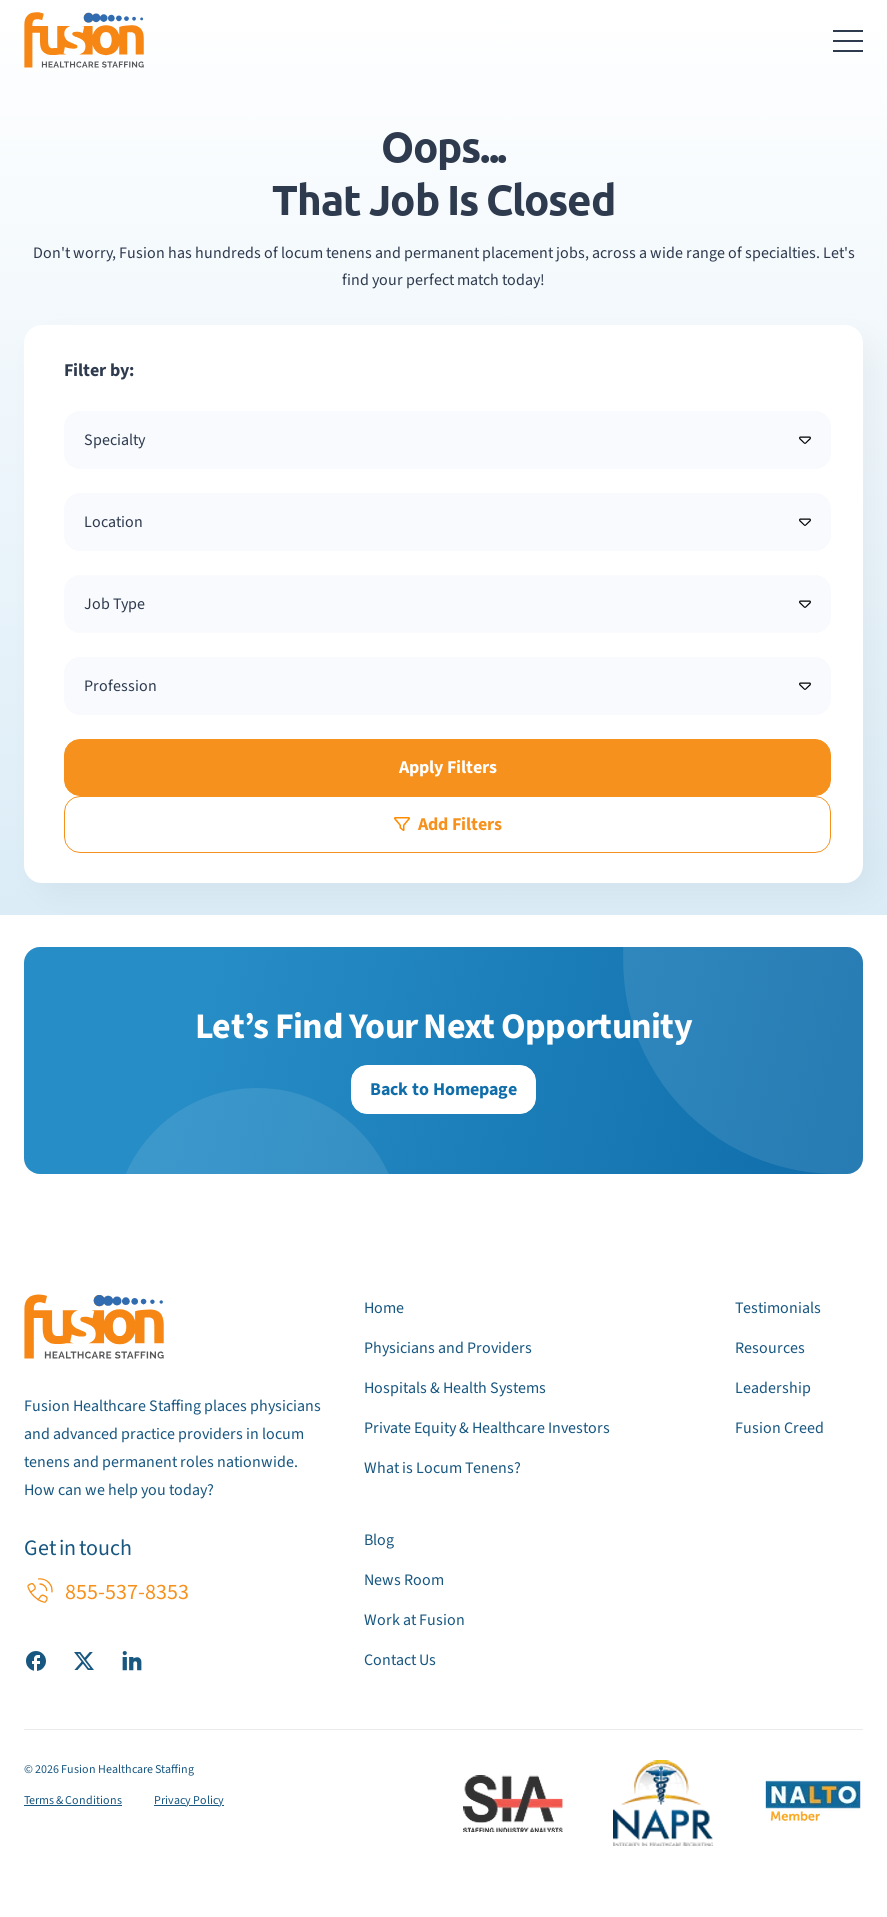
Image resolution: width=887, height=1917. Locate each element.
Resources (770, 1348)
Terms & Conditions (73, 1800)
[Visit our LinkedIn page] (132, 1660)
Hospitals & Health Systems (455, 1388)
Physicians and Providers (448, 1348)
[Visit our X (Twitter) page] (84, 1660)
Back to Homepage (443, 1089)
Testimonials (778, 1308)
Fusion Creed (779, 1428)
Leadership (773, 1388)
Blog (379, 1540)
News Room (404, 1580)
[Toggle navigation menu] (848, 40)
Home (384, 1308)
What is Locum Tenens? (442, 1468)
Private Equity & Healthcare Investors (487, 1428)
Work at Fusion (414, 1620)
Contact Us (400, 1660)
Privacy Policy (189, 1800)
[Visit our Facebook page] (36, 1660)
